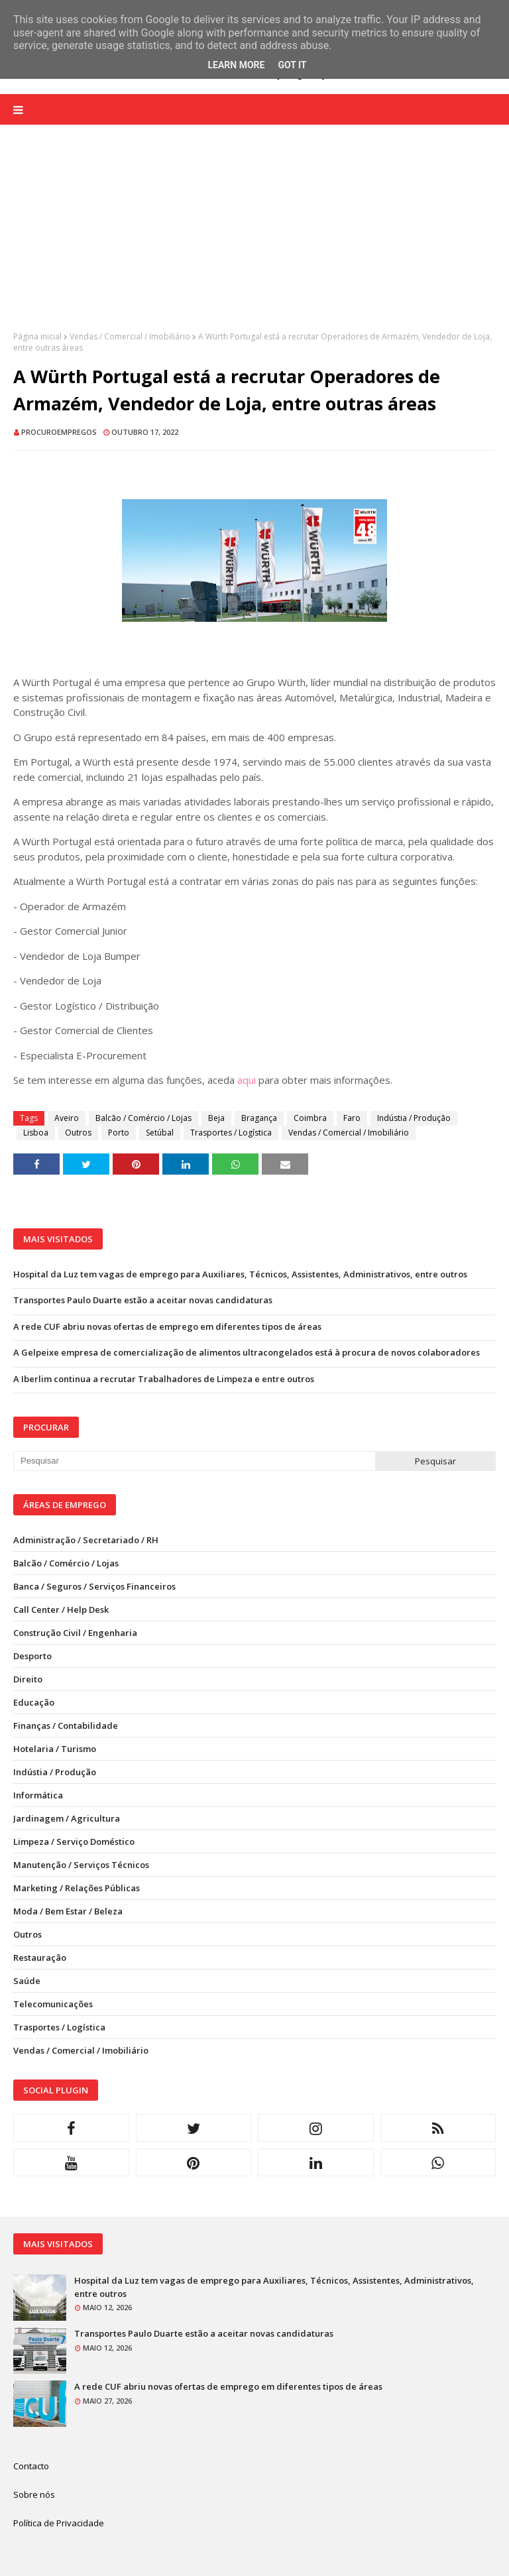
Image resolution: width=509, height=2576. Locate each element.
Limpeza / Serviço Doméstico (74, 1841)
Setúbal (160, 1132)
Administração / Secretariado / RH (85, 1540)
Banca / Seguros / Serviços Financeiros (94, 1586)
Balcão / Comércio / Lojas (143, 1118)
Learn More (235, 65)
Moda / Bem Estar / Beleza (68, 1911)
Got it (292, 65)
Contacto (31, 2466)
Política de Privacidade (58, 2523)
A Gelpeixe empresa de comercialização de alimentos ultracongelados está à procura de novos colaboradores (246, 1352)
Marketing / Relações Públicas (76, 1888)
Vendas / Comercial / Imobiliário (130, 336)
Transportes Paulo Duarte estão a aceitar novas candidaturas (142, 1300)
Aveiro (66, 1118)
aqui (246, 1079)
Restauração (39, 1957)
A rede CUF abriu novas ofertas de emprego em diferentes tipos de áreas (167, 1326)
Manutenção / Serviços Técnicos (81, 1865)
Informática (38, 1795)
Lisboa (35, 1132)
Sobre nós (34, 2494)
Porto (118, 1132)
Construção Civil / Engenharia (75, 1633)
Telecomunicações (53, 2004)
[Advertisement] (254, 238)
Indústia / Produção (414, 1118)
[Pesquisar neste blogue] (194, 1461)
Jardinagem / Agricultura (66, 1818)
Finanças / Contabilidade (65, 1725)
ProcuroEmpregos (59, 432)
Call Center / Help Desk (61, 1609)
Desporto (32, 1656)
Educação (33, 1702)
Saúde (26, 1981)
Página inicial (37, 336)
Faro (352, 1118)
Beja (216, 1118)
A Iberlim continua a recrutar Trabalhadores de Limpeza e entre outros (163, 1379)
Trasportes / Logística (231, 1132)
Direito (27, 1679)
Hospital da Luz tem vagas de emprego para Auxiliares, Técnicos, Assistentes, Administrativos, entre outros (240, 1274)
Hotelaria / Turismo (54, 1749)
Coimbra (310, 1118)
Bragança (259, 1118)
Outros (78, 1132)
